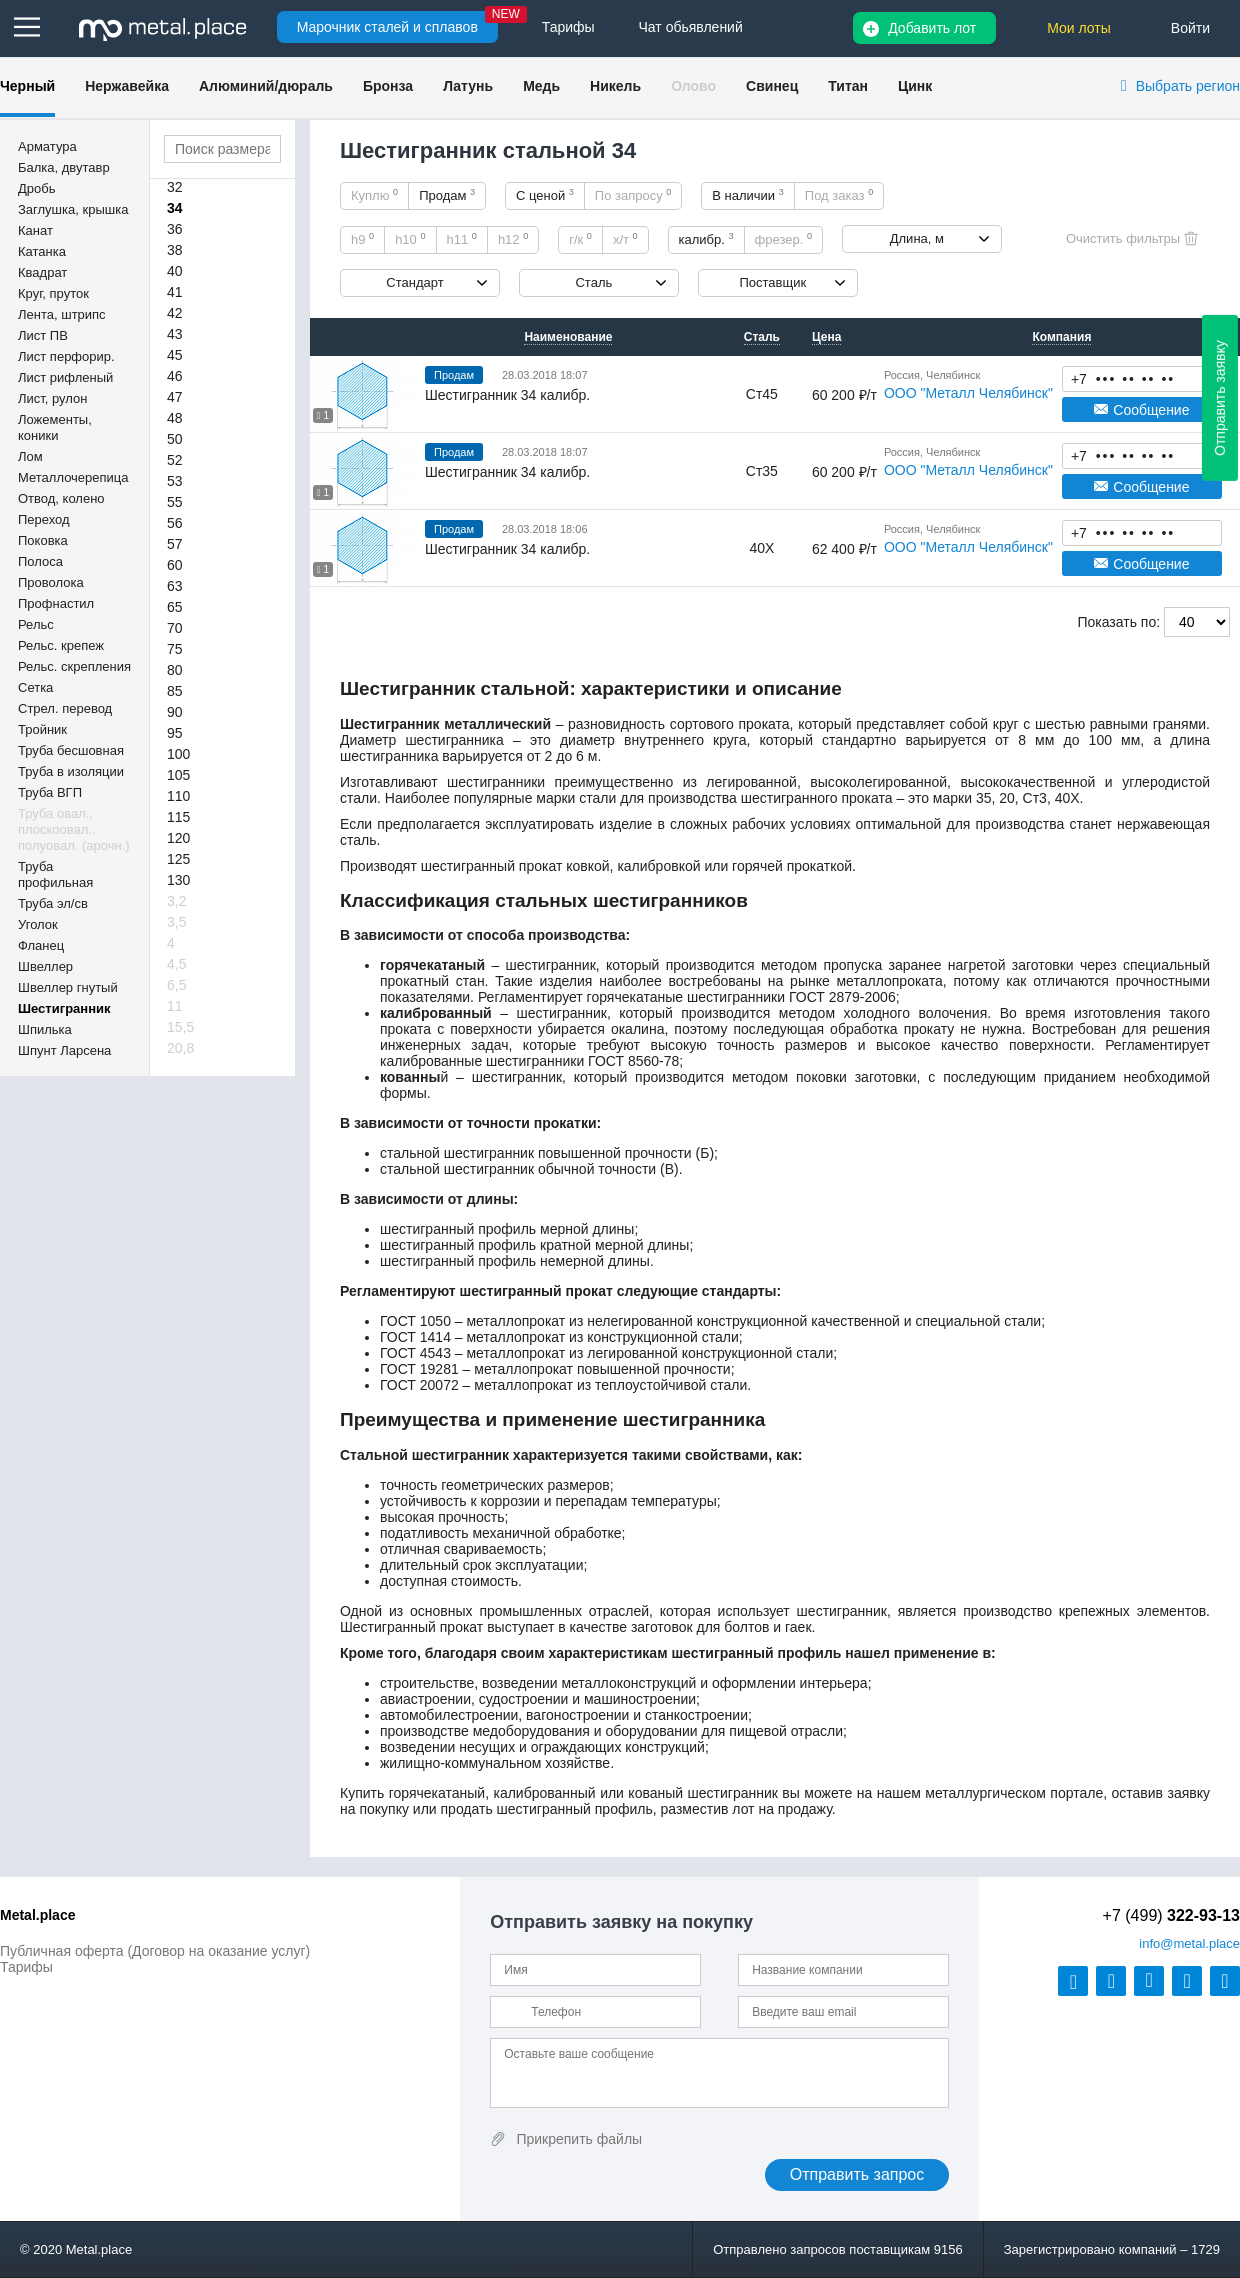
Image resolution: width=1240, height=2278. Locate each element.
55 (175, 502)
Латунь (468, 86)
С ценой (545, 195)
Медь (541, 86)
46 (175, 376)
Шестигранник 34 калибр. (507, 395)
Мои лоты (1079, 28)
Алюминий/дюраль (266, 86)
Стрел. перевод (65, 708)
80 (175, 670)
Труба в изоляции (71, 771)
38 (175, 250)
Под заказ (839, 195)
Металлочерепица (73, 477)
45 (175, 355)
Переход (44, 519)
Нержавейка (127, 86)
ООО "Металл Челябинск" (968, 393)
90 (175, 712)
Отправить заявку (1220, 398)
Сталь (593, 282)
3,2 (176, 901)
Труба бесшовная (71, 750)
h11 (462, 239)
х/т (625, 239)
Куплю (374, 195)
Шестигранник (64, 1008)
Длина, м (917, 238)
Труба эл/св (53, 903)
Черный (27, 86)
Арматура (47, 146)
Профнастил (56, 603)
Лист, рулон (52, 398)
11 (175, 1006)
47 (175, 397)
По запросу (633, 195)
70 (175, 628)
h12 (513, 239)
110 (178, 796)
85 (175, 691)
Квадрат (42, 272)
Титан (848, 86)
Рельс (36, 624)
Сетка (35, 687)
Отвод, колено (61, 498)
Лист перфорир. (66, 356)
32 (175, 187)
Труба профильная (55, 874)
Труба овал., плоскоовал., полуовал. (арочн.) (74, 829)
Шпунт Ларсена (64, 1050)
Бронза (388, 86)
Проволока (51, 582)
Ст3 (1035, 798)
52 (175, 460)
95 (175, 733)
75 (175, 649)
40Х (1067, 798)
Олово (693, 86)
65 (175, 607)
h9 (362, 239)
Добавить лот (932, 28)
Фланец (41, 945)
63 (175, 586)
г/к (580, 239)
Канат (35, 230)
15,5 (180, 1027)
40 (175, 271)
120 (178, 838)
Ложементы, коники (55, 427)
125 (178, 859)
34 (175, 208)
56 (175, 523)
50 (175, 439)
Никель (615, 86)
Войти (1190, 28)
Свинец (772, 86)
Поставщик (772, 282)
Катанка (42, 251)
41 (175, 292)
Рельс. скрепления (74, 666)
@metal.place (1189, 1943)
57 (175, 544)
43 (175, 334)
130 (178, 880)
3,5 (176, 922)
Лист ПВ (43, 335)
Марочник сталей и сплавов (387, 27)
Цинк (915, 86)
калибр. (706, 239)
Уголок (38, 924)
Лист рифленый (65, 377)
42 (175, 313)
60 (175, 565)
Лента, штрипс (62, 314)
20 (1007, 798)
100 (178, 754)
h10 (410, 239)
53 (175, 481)
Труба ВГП (50, 792)
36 (175, 229)
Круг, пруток (53, 293)
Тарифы (26, 1967)
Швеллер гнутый (68, 987)
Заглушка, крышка (73, 209)
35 (984, 798)
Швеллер (45, 966)
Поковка (43, 540)
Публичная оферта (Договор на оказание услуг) (155, 1951)
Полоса (40, 561)
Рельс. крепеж (61, 645)
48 (175, 418)
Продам (447, 195)
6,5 (176, 985)
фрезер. (783, 239)
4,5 (176, 964)
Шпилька (45, 1029)
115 (178, 817)
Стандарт (414, 282)
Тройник (42, 729)
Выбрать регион (1188, 86)
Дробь (36, 188)
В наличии (748, 195)
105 (178, 775)
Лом (30, 456)
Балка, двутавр (64, 167)
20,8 (180, 1048)
